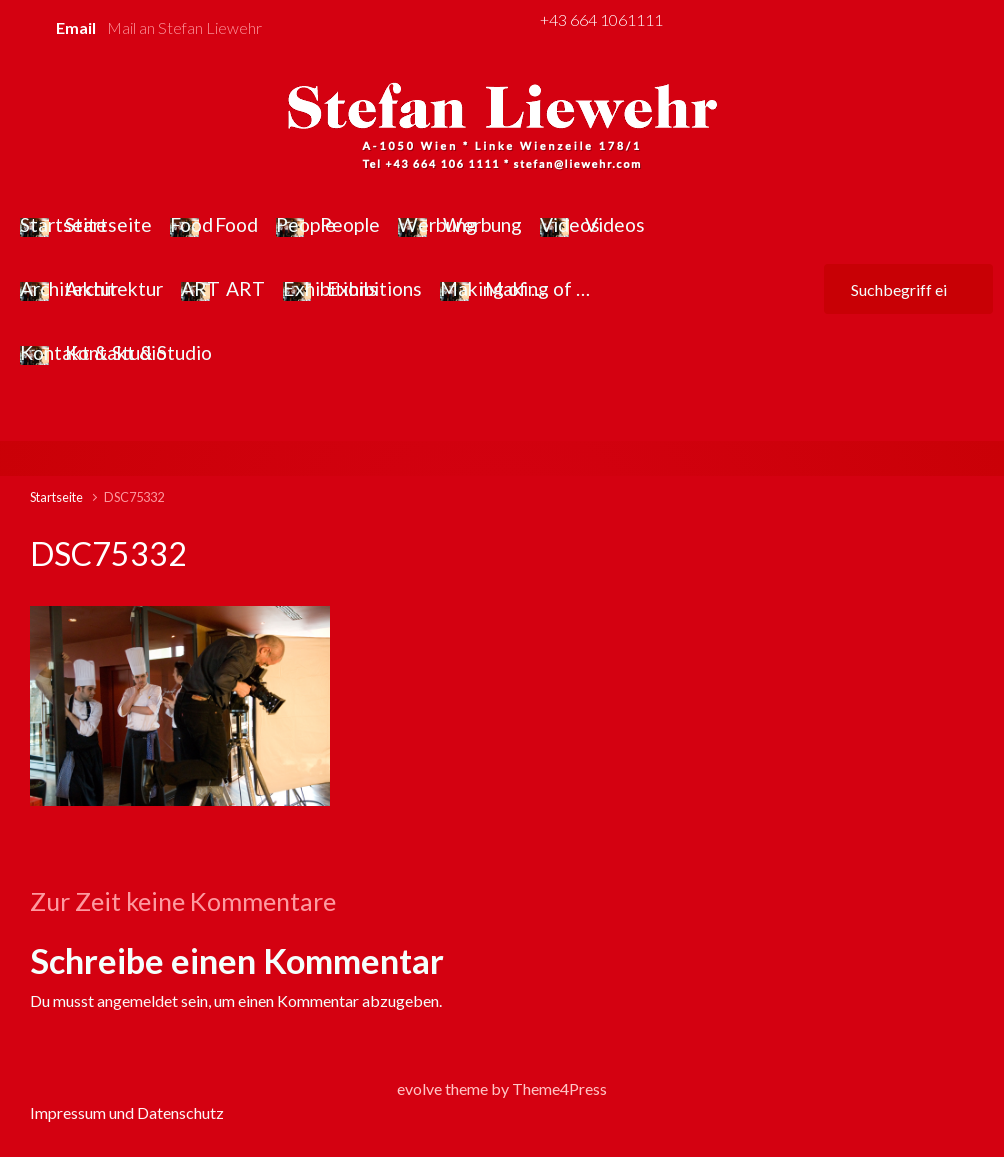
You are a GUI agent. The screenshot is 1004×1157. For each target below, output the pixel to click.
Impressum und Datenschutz (127, 1112)
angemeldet (137, 1000)
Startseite (56, 497)
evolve (419, 1088)
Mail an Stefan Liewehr (184, 27)
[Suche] (908, 289)
